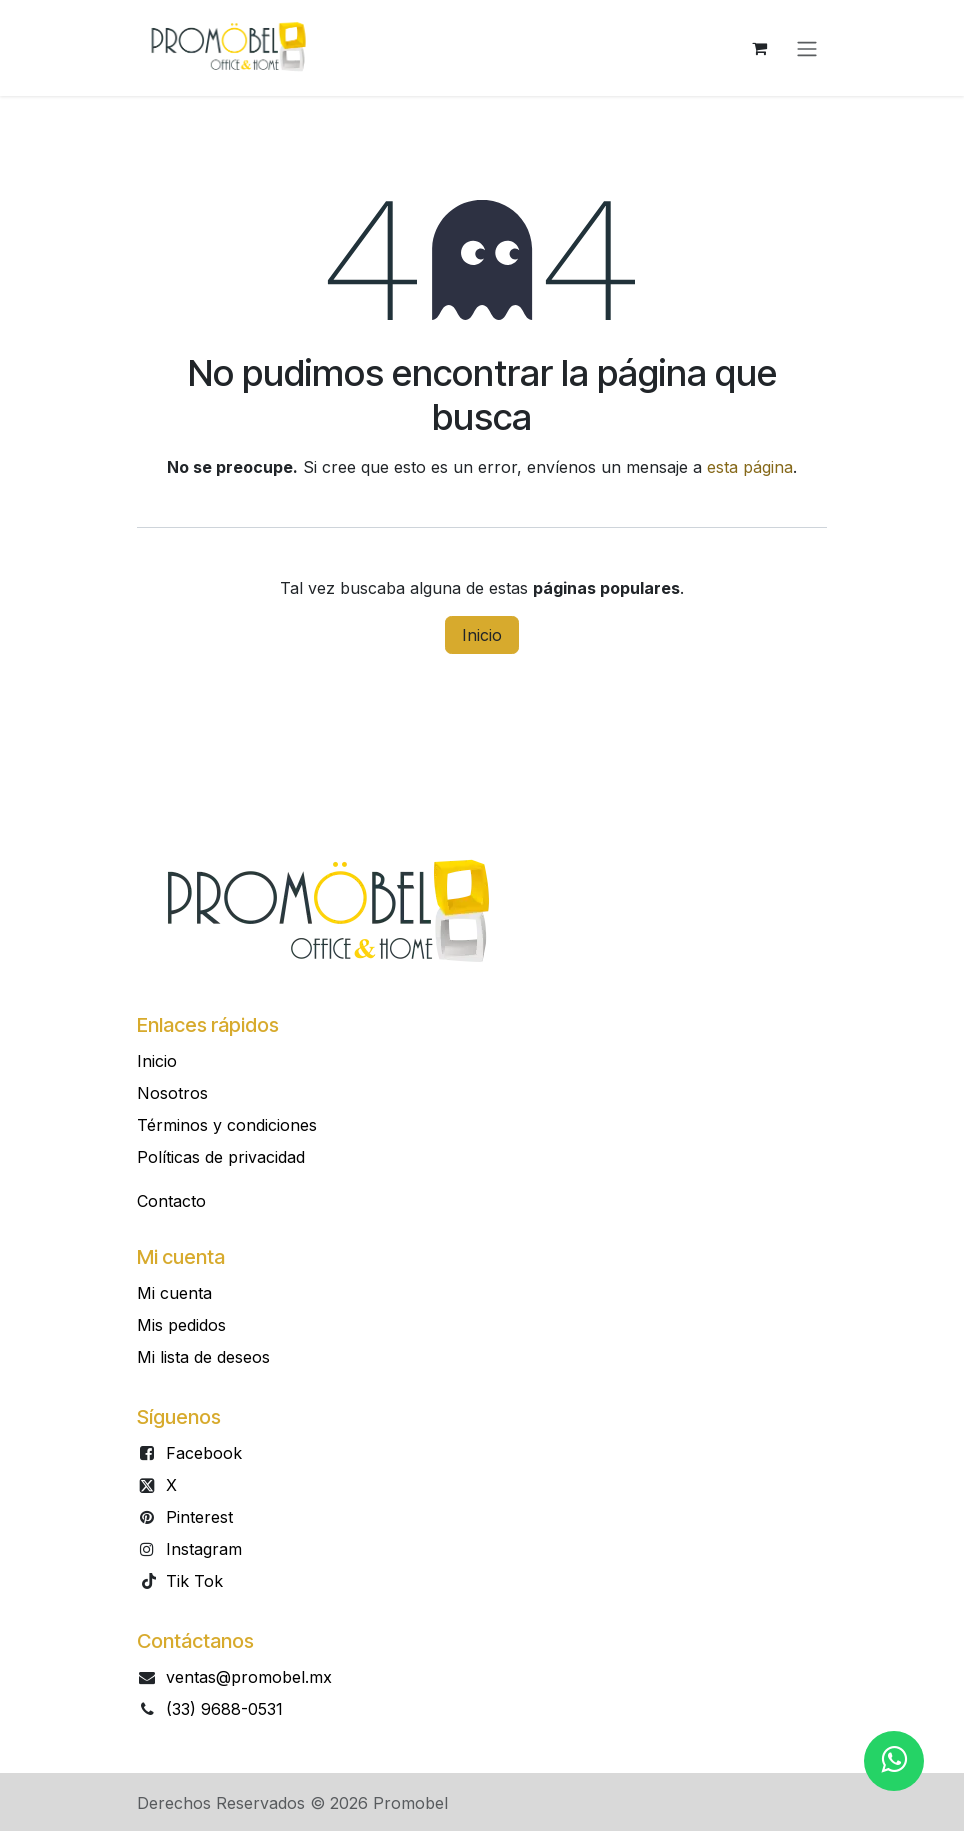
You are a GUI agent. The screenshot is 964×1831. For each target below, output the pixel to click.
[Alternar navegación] (807, 48)
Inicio (482, 635)
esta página (750, 467)
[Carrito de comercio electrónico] (759, 48)
